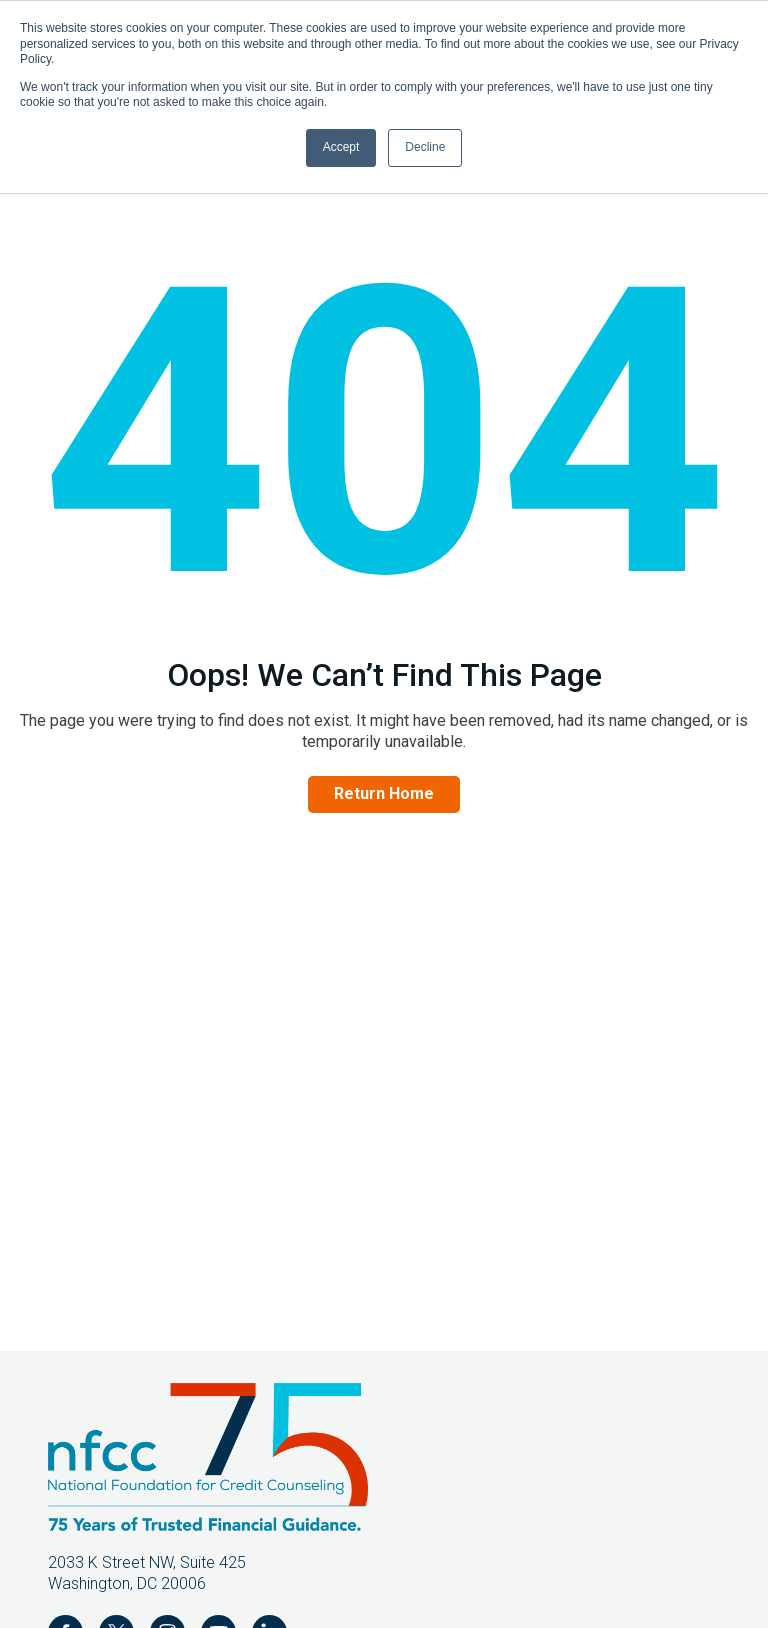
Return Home (384, 793)
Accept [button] (341, 147)
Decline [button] (425, 147)
